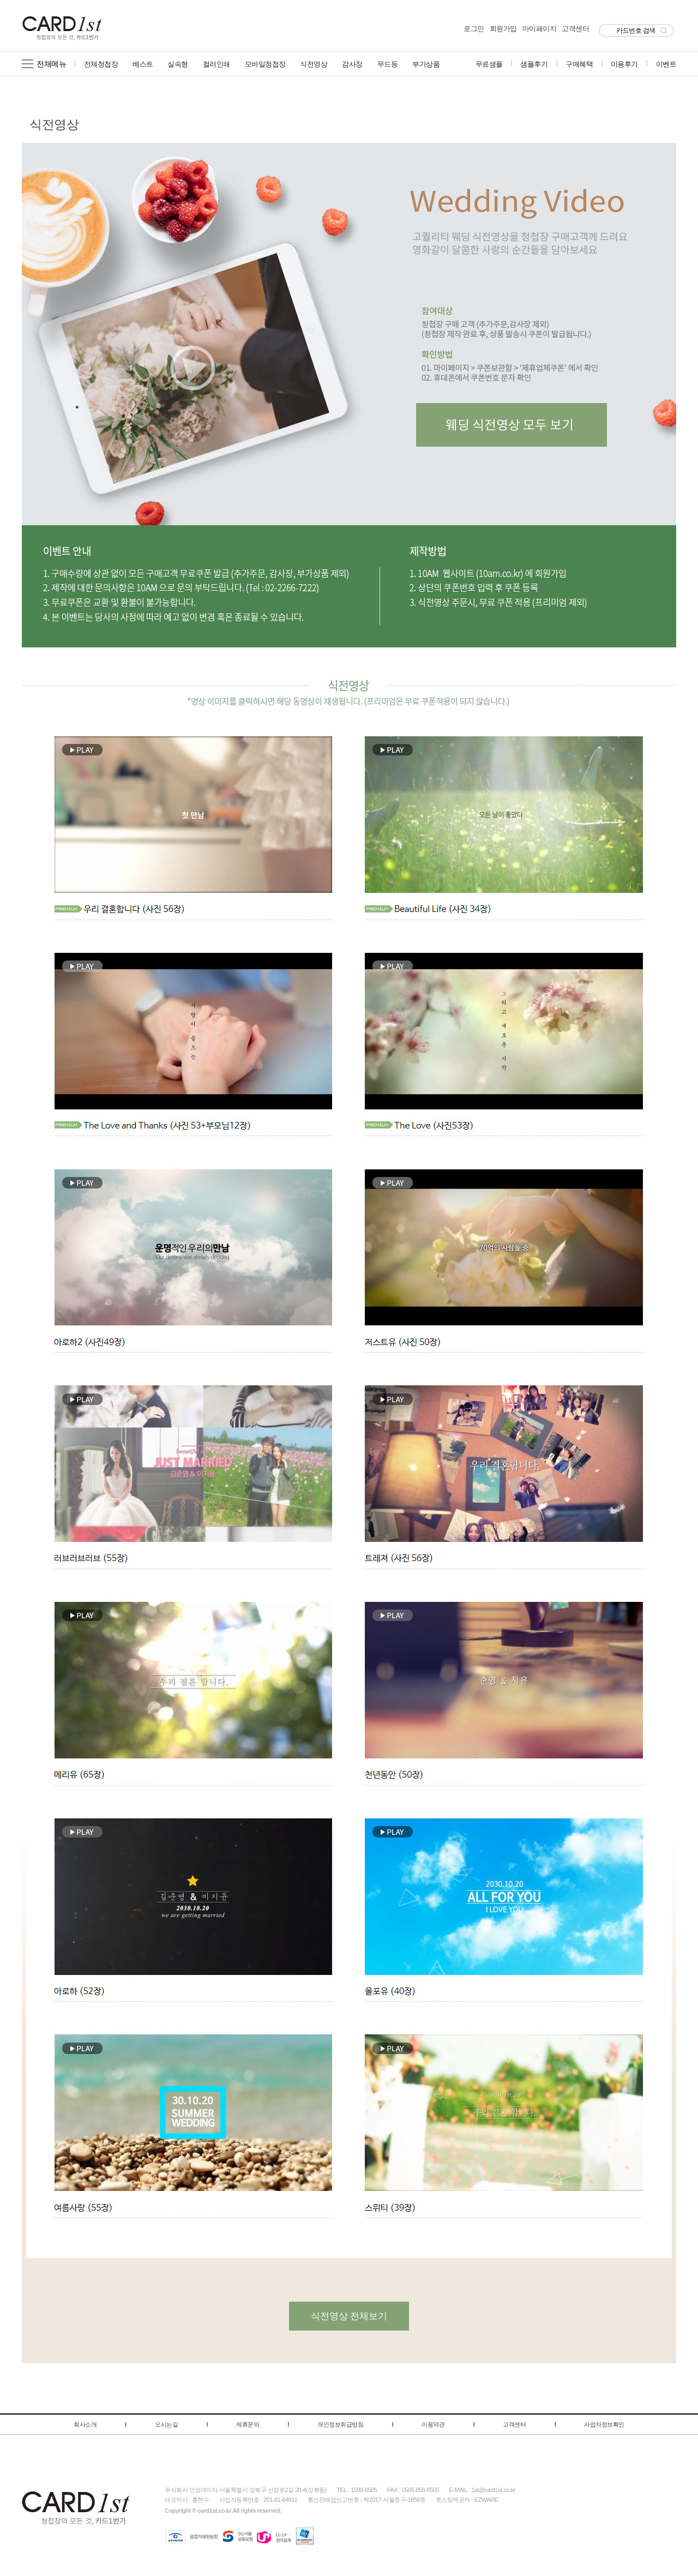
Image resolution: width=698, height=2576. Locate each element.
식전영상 (313, 64)
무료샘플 (489, 64)
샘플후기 (533, 64)
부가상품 (426, 64)
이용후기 (624, 64)
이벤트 (666, 64)
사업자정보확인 (604, 2424)
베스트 (143, 64)
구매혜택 (579, 64)
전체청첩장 (101, 64)
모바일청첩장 (265, 64)
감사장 (352, 64)
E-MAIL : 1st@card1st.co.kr (482, 2490)
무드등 (387, 64)
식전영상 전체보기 (349, 2316)
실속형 (177, 64)
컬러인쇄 (216, 64)
